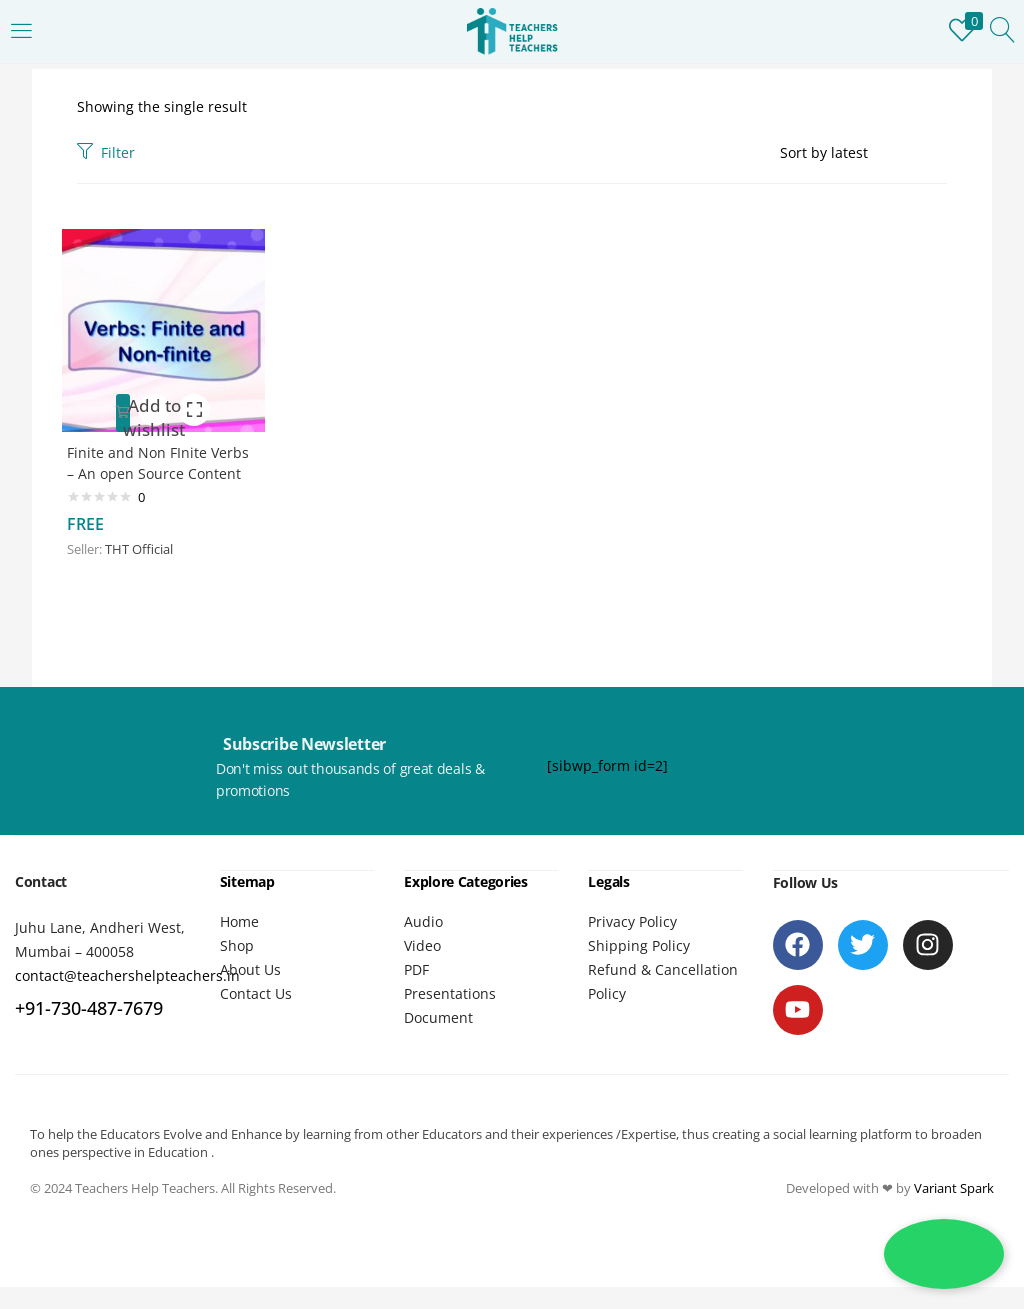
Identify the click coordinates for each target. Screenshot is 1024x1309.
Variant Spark (954, 1210)
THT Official (144, 567)
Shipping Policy (639, 967)
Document (438, 1039)
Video (422, 967)
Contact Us (256, 1015)
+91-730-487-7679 (89, 1031)
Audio (423, 943)
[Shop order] (863, 153)
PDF (416, 991)
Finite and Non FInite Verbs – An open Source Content (151, 469)
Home (239, 943)
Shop (237, 967)
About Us (250, 991)
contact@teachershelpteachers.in (127, 998)
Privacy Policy (632, 943)
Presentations (450, 1015)
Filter (106, 152)
